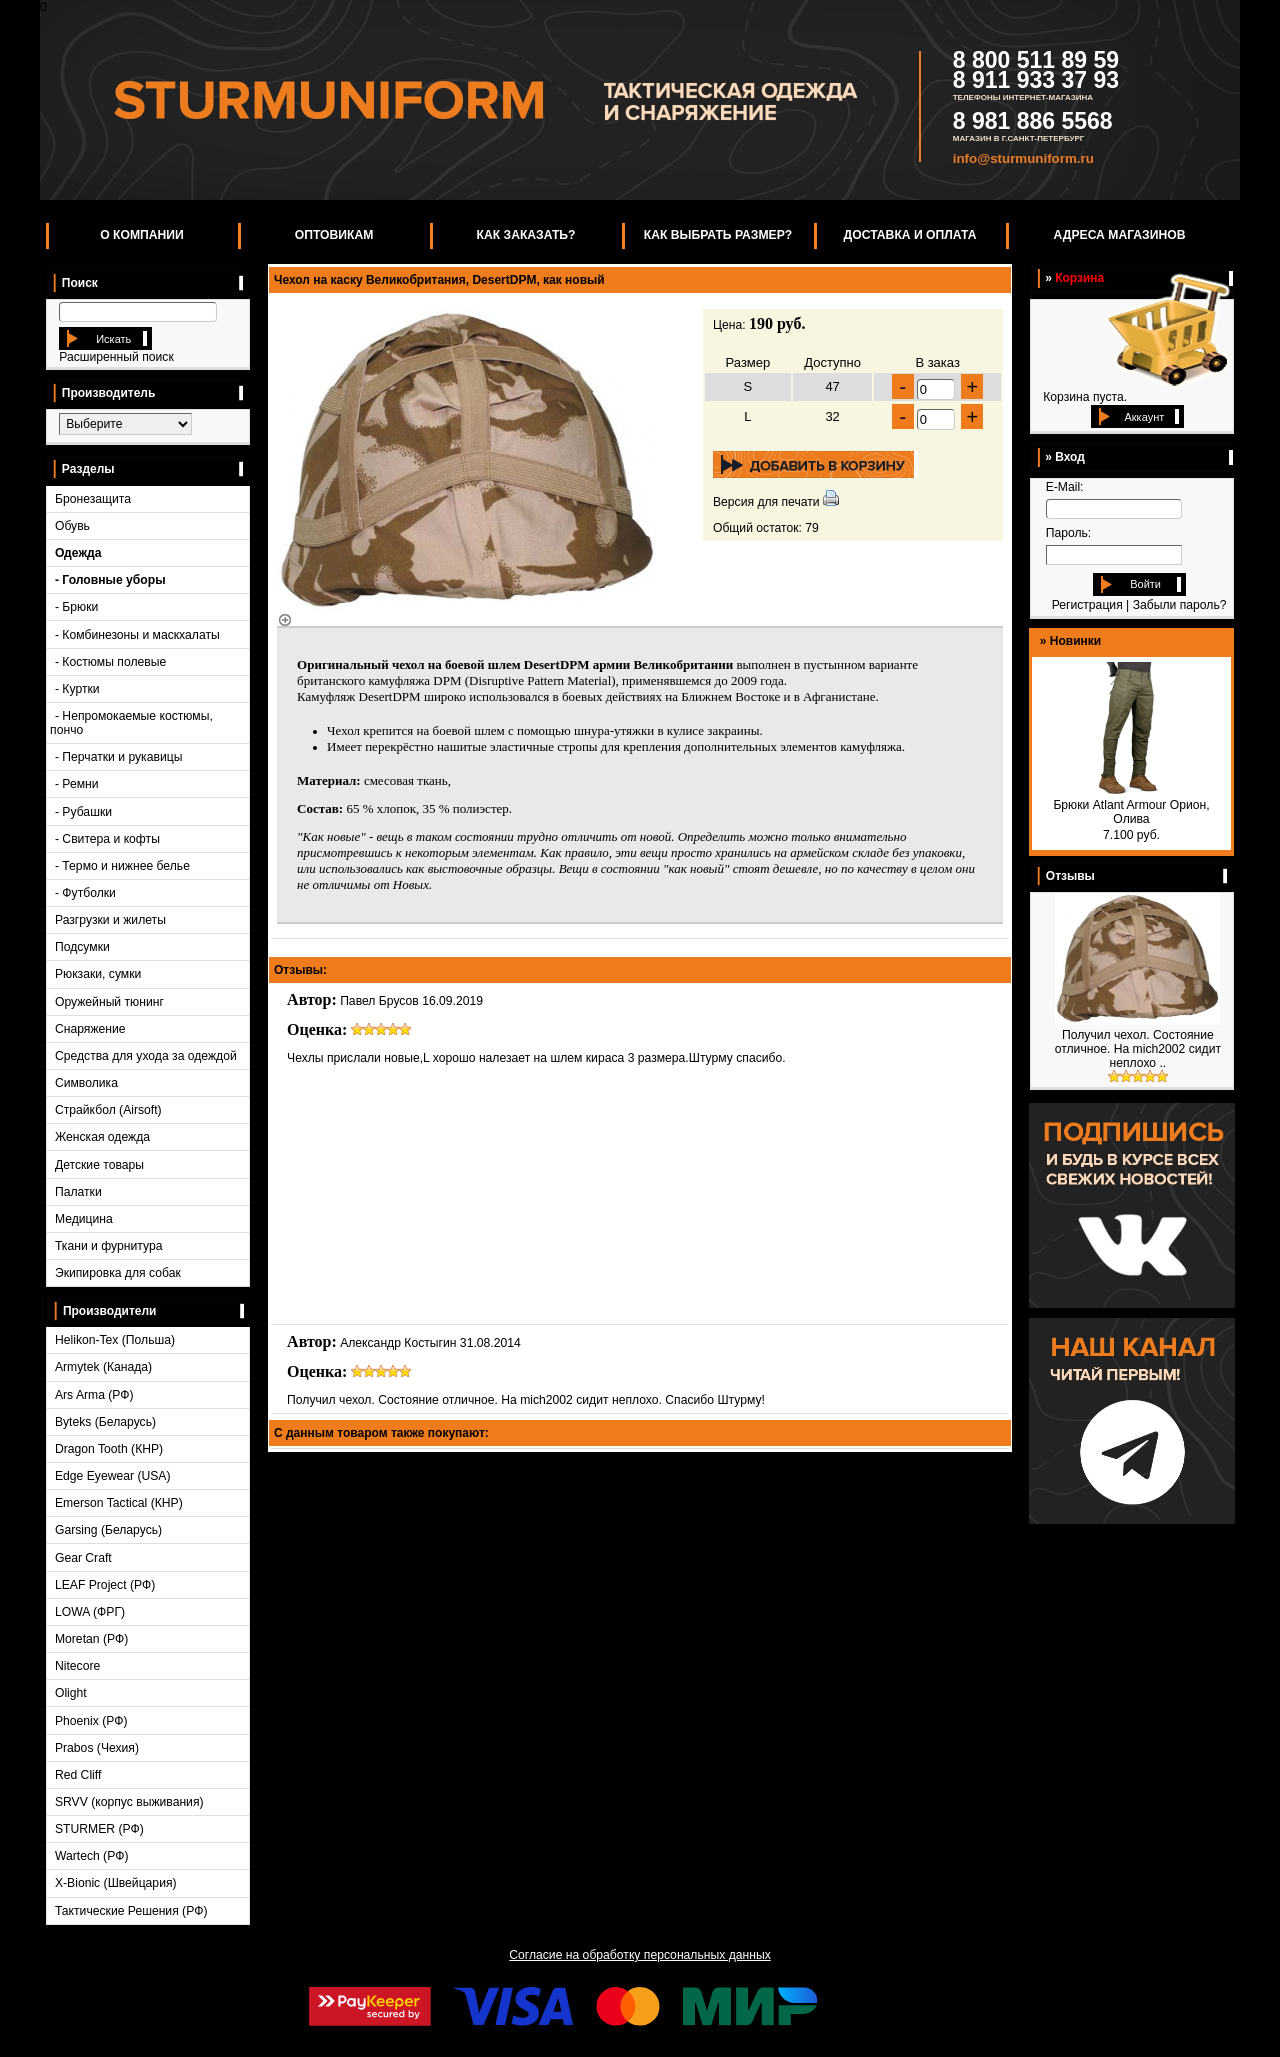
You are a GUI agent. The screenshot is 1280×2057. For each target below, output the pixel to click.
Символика (86, 1083)
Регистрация (1087, 605)
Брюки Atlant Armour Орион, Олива (1131, 812)
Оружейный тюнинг (109, 1002)
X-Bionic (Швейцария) (116, 1883)
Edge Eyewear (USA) (113, 1476)
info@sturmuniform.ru (1023, 158)
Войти (1145, 584)
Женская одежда (102, 1137)
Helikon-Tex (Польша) (115, 1340)
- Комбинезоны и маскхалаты (137, 635)
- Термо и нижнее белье (122, 866)
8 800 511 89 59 (1036, 60)
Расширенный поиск (116, 357)
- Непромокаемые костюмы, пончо (131, 723)
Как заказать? (526, 235)
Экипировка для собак (118, 1273)
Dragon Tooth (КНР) (109, 1449)
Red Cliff (78, 1775)
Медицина (84, 1219)
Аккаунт (1144, 417)
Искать (112, 339)
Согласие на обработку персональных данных (640, 1955)
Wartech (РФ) (92, 1856)
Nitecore (77, 1666)
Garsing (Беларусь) (108, 1530)
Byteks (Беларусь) (105, 1422)
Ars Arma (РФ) (94, 1395)
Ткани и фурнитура (109, 1246)
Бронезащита (93, 499)
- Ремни (77, 784)
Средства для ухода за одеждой (146, 1056)
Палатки (78, 1192)
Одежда (78, 553)
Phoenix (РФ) (91, 1721)
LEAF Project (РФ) (105, 1585)
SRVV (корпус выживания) (129, 1802)
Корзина (1079, 278)
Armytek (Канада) (103, 1367)
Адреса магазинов (1120, 235)
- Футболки (85, 893)
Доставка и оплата (910, 235)
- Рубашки (83, 812)
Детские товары (99, 1165)
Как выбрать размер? (718, 235)
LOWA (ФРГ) (90, 1612)
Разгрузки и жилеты (110, 920)
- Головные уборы (110, 580)
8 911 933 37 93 (1036, 80)
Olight (71, 1693)
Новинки (1075, 641)
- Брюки (76, 607)
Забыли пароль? (1180, 605)
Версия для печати (766, 502)
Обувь (72, 526)
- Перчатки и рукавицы (118, 757)
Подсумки (82, 947)
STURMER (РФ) (99, 1829)
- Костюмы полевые (110, 662)
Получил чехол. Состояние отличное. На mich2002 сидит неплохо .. (1138, 1049)
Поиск (75, 283)
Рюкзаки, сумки (98, 974)
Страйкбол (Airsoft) (108, 1110)
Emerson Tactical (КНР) (119, 1503)
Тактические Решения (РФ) (131, 1911)
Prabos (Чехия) (97, 1748)
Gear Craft (83, 1558)
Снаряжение (90, 1029)
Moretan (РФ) (91, 1639)
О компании (142, 235)
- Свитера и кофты (107, 839)
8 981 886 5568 (1033, 121)
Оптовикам (334, 235)
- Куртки (77, 689)
